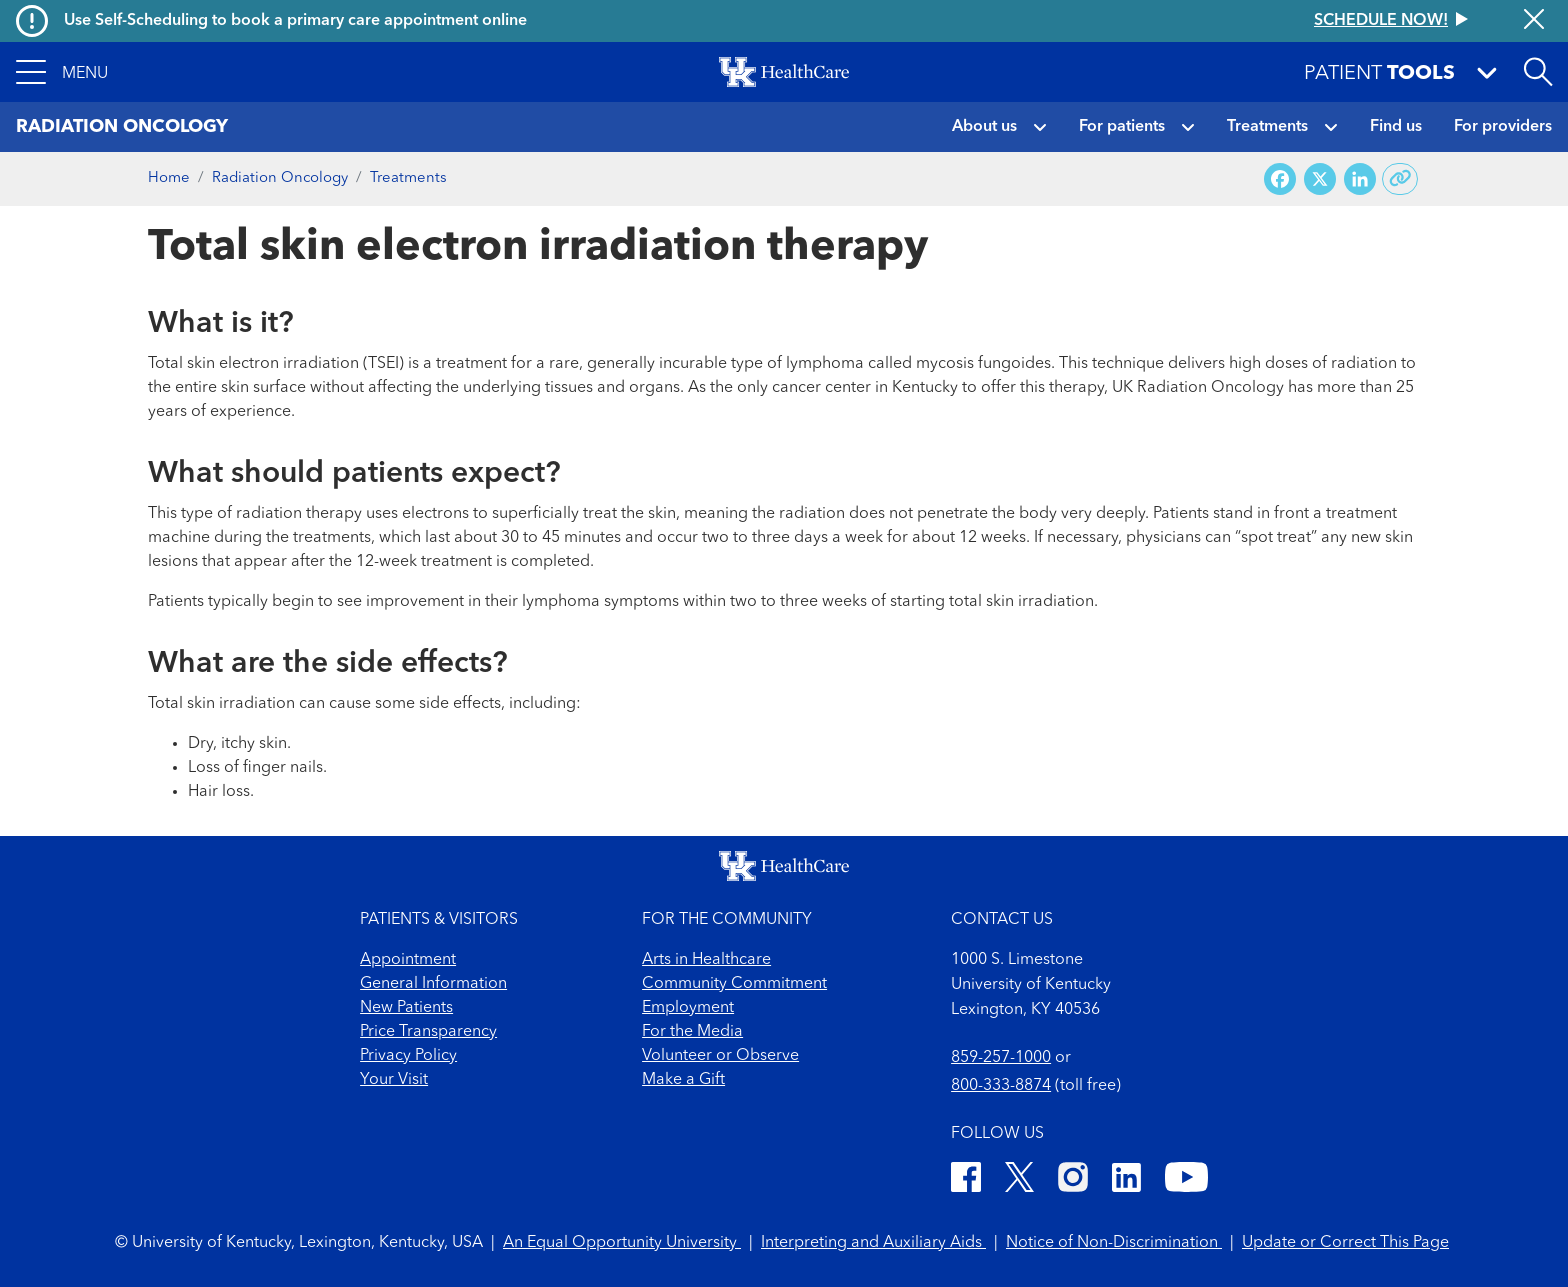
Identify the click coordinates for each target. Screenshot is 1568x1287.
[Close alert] (1534, 21)
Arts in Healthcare (706, 960)
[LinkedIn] (1126, 1180)
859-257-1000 (1001, 1058)
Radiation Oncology (280, 178)
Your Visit (394, 1080)
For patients (1122, 127)
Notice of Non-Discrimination (1114, 1243)
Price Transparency (428, 1032)
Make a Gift (683, 1080)
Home (169, 178)
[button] (62, 72)
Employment (688, 1008)
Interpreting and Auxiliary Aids (873, 1243)
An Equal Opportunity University (622, 1243)
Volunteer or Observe (720, 1056)
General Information (433, 984)
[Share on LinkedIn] (1360, 179)
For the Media (692, 1032)
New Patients (406, 1008)
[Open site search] (1538, 72)
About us (984, 127)
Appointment (408, 960)
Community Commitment (734, 984)
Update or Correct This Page (1345, 1243)
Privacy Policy (408, 1056)
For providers (1503, 127)
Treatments (1267, 127)
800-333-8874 (1001, 1086)
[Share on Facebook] (1280, 179)
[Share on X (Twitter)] (1320, 179)
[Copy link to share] (1400, 179)
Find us (1396, 127)
